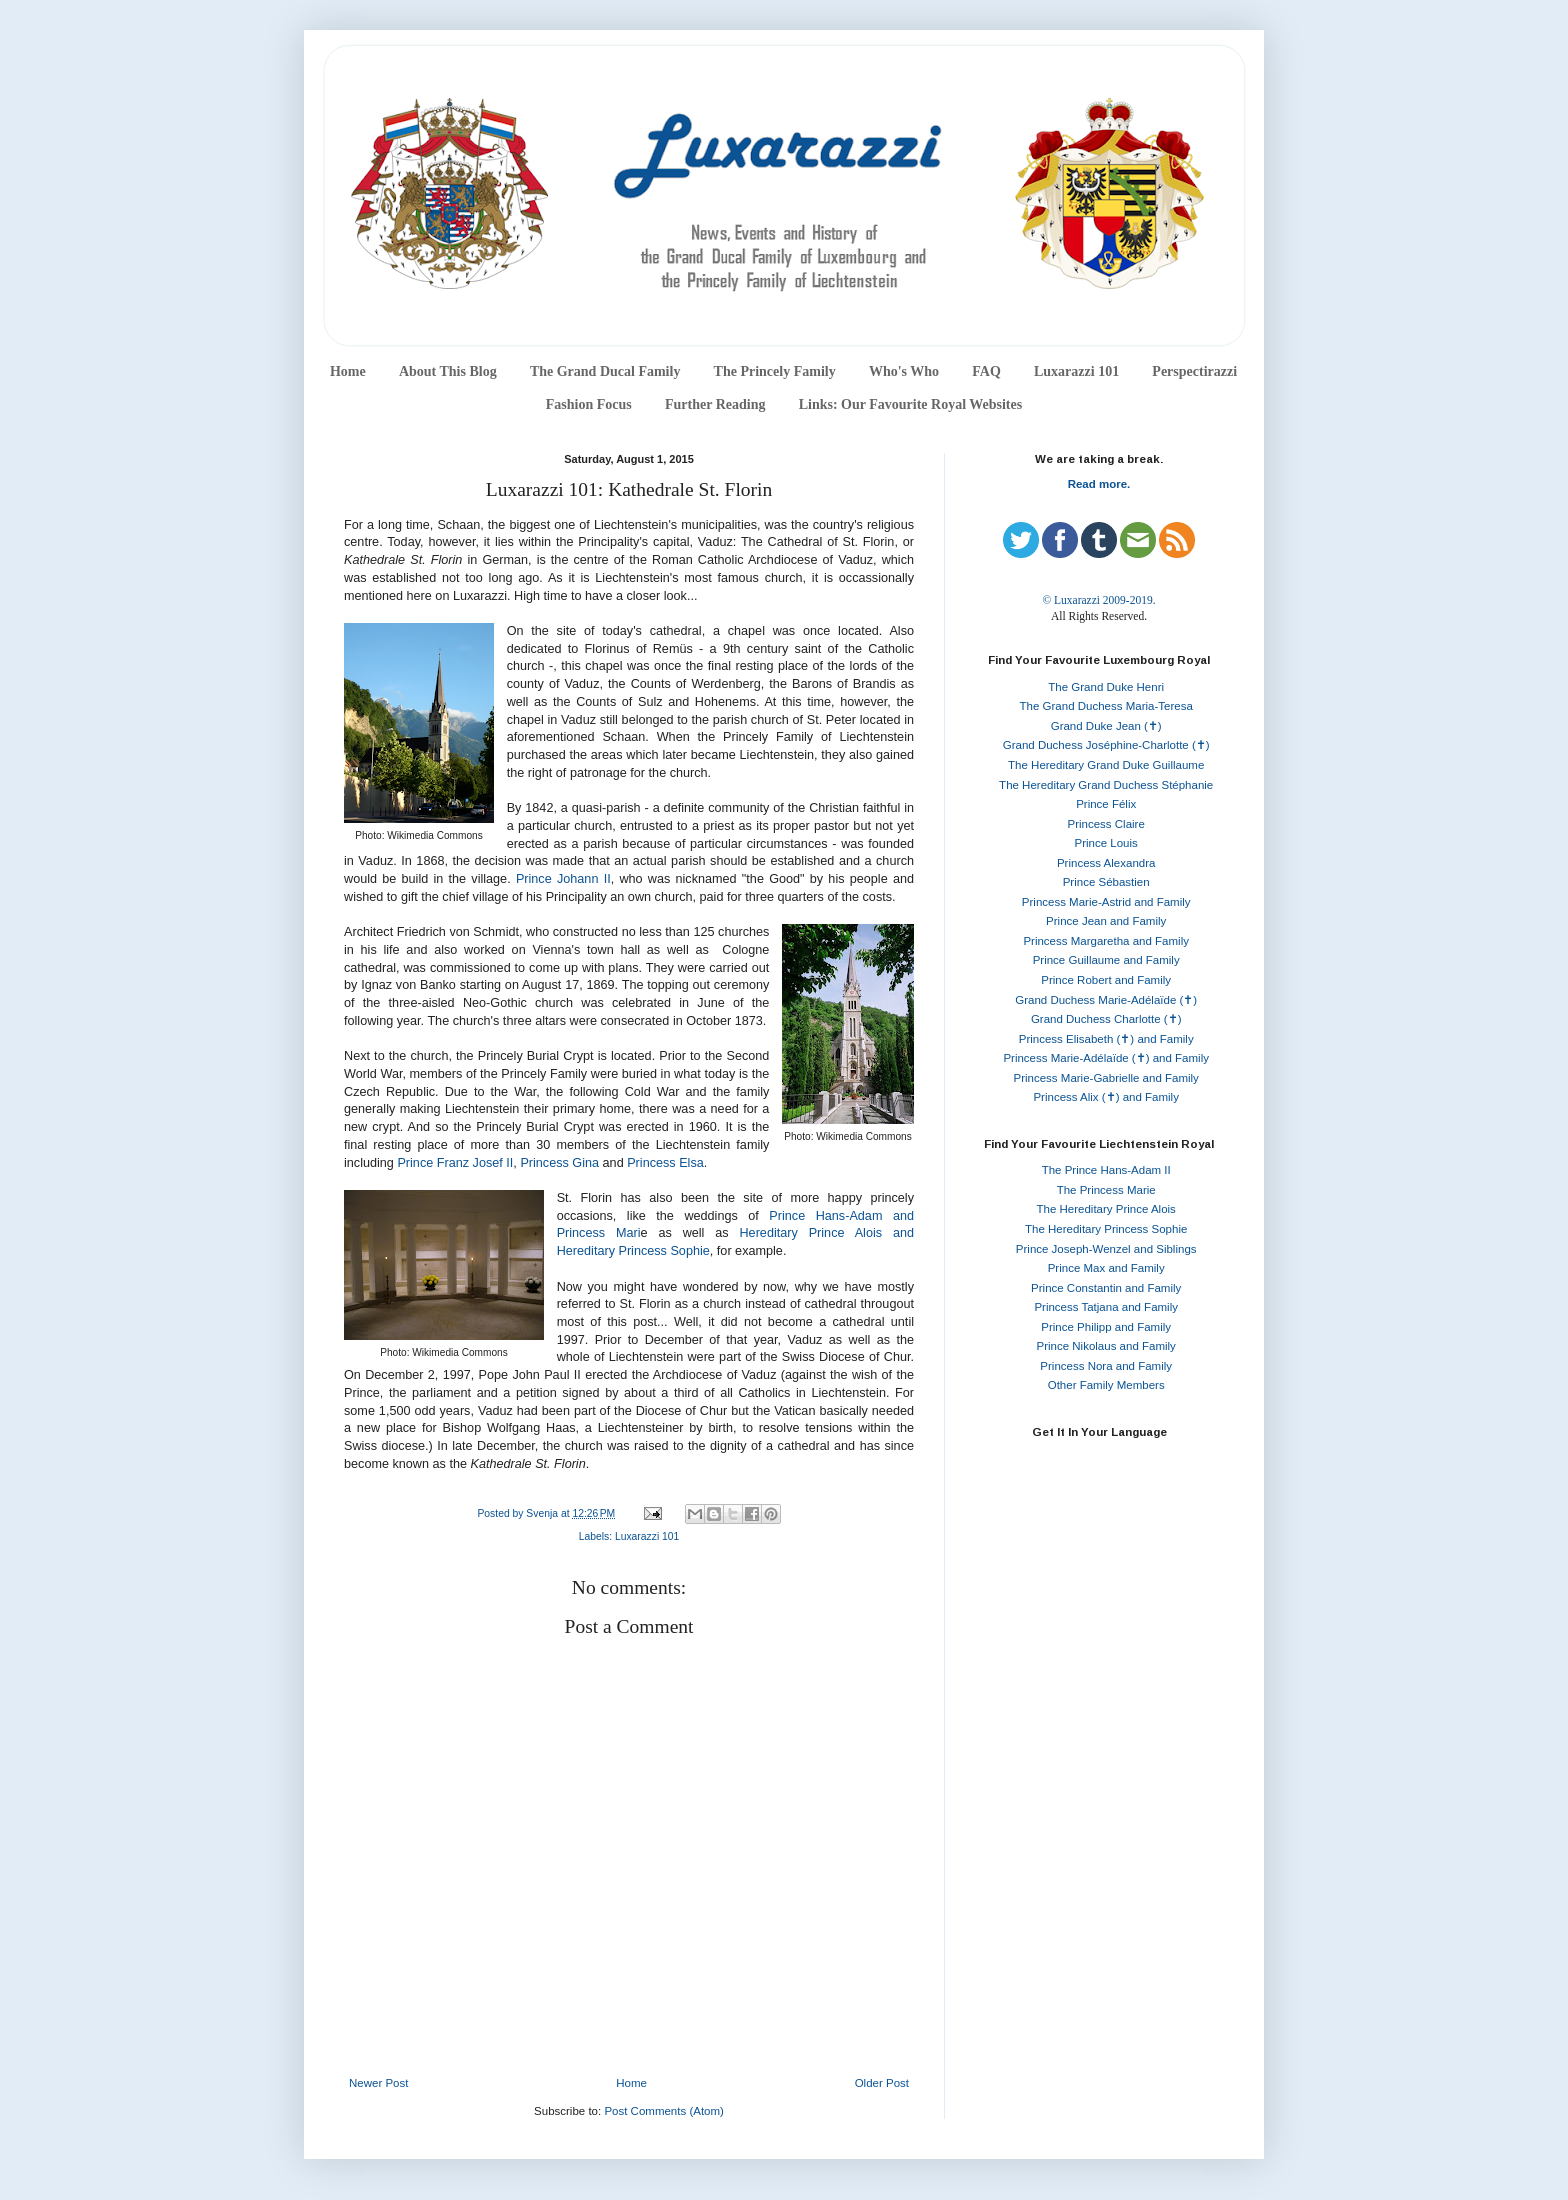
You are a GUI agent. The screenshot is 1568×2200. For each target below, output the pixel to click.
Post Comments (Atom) (664, 2111)
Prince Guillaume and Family (1106, 960)
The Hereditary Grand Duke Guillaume (1106, 765)
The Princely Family (775, 371)
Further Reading (715, 404)
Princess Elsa (665, 1163)
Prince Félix (1106, 804)
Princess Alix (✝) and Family (1105, 1097)
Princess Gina (559, 1163)
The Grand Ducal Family (605, 371)
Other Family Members (1106, 1385)
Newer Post (378, 2083)
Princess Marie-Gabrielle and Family (1106, 1078)
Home (348, 371)
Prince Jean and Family (1106, 921)
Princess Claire (1106, 824)
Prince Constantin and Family (1106, 1288)
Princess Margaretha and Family (1106, 941)
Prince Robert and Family (1106, 980)
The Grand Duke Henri (1106, 687)
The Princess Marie (1106, 1190)
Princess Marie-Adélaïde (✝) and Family (1106, 1058)
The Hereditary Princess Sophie (1106, 1229)
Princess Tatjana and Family (1106, 1307)
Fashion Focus (589, 404)
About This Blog (448, 371)
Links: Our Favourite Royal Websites (911, 404)
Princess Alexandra (1106, 863)
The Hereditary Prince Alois (1106, 1209)
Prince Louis (1106, 843)
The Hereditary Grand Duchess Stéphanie (1106, 785)
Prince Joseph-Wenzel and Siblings (1106, 1249)
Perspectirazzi (1194, 371)
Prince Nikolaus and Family (1106, 1346)
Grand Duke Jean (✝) (1106, 726)
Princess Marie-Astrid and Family (1106, 902)
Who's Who (904, 371)
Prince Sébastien (1106, 882)
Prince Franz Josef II (455, 1163)
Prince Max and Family (1106, 1268)
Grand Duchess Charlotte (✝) (1106, 1019)
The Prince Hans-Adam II (1106, 1170)
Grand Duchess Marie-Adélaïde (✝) (1106, 1000)
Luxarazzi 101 (1076, 371)
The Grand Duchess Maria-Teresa (1106, 706)
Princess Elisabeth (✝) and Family (1106, 1039)
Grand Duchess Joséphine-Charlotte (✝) (1106, 745)
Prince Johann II (563, 879)
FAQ (986, 371)
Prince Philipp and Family (1106, 1327)
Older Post (882, 2083)
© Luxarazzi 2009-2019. (1098, 600)
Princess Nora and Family (1106, 1366)
